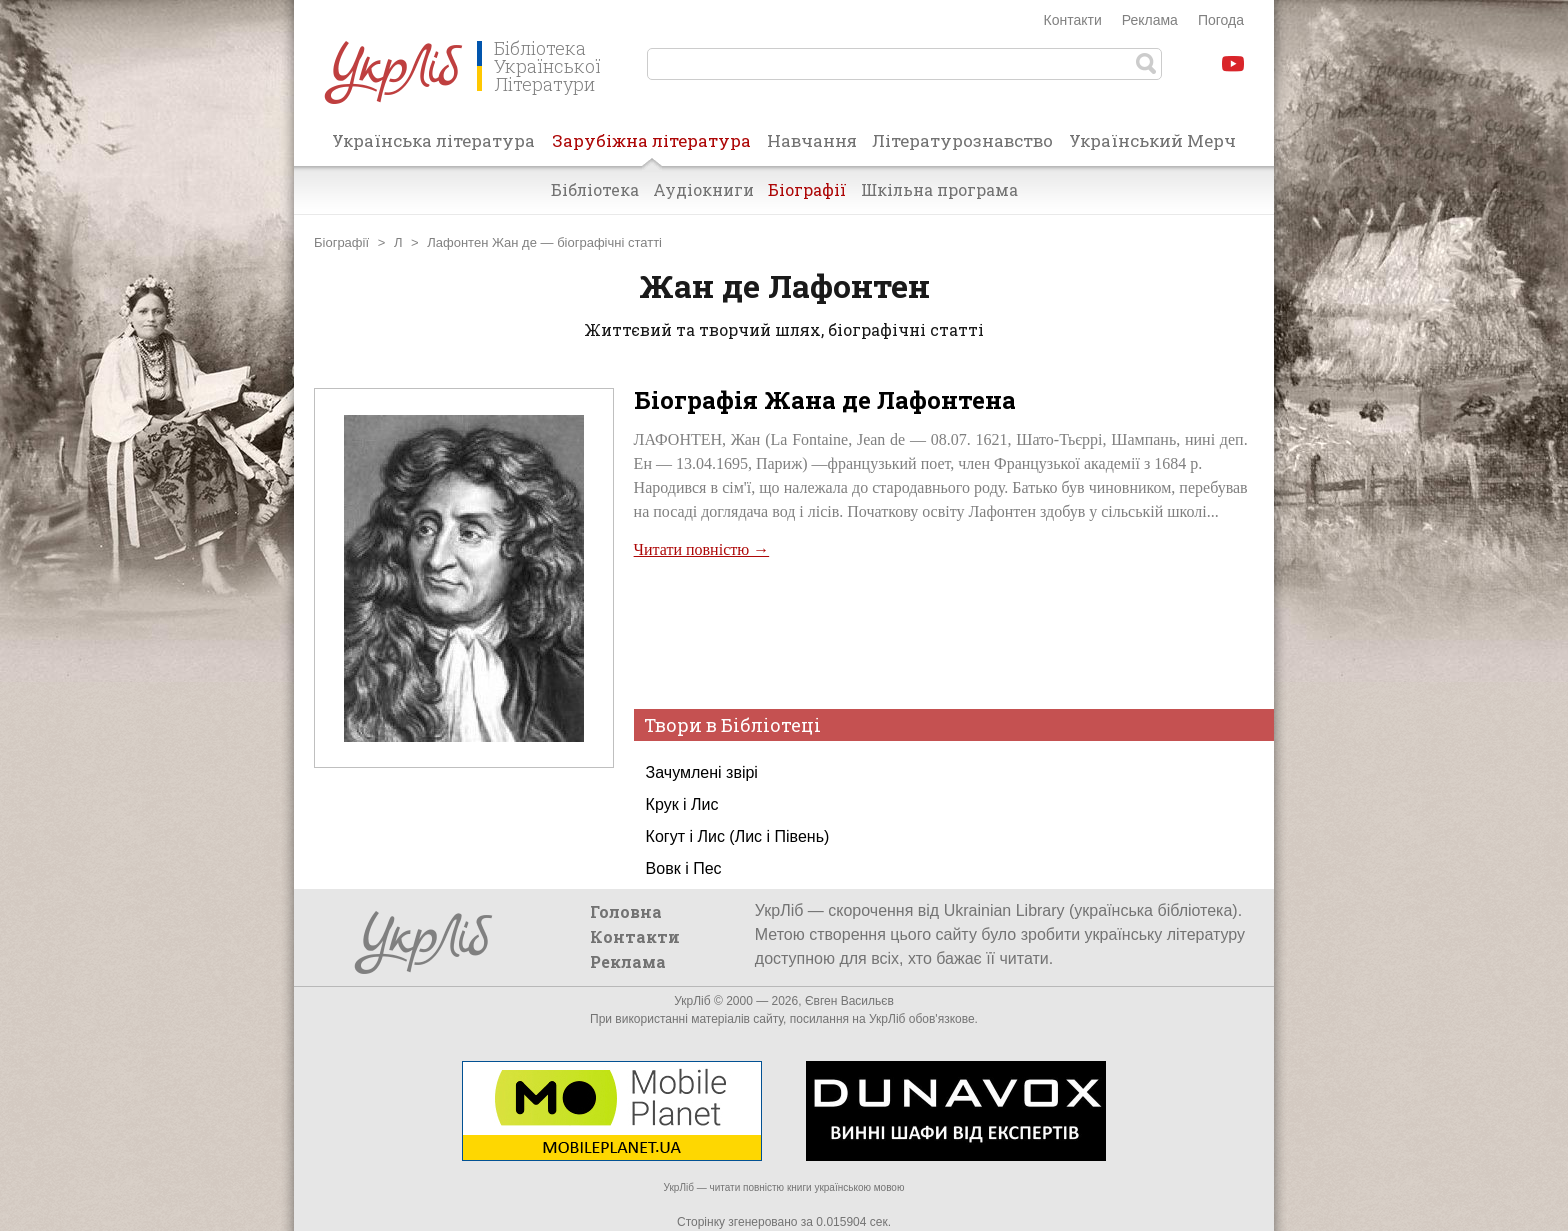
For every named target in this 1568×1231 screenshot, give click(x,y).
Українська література (433, 140)
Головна (626, 911)
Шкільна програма (939, 189)
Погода (1221, 20)
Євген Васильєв (849, 1001)
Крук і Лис (682, 804)
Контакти (1073, 20)
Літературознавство (962, 140)
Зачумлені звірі (702, 772)
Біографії (807, 189)
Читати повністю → (702, 549)
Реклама (1150, 20)
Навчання (812, 140)
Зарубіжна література (651, 147)
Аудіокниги (703, 189)
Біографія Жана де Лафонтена (825, 400)
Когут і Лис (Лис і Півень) (738, 836)
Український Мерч (1152, 140)
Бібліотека (595, 189)
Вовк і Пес (684, 868)
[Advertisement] (941, 632)
